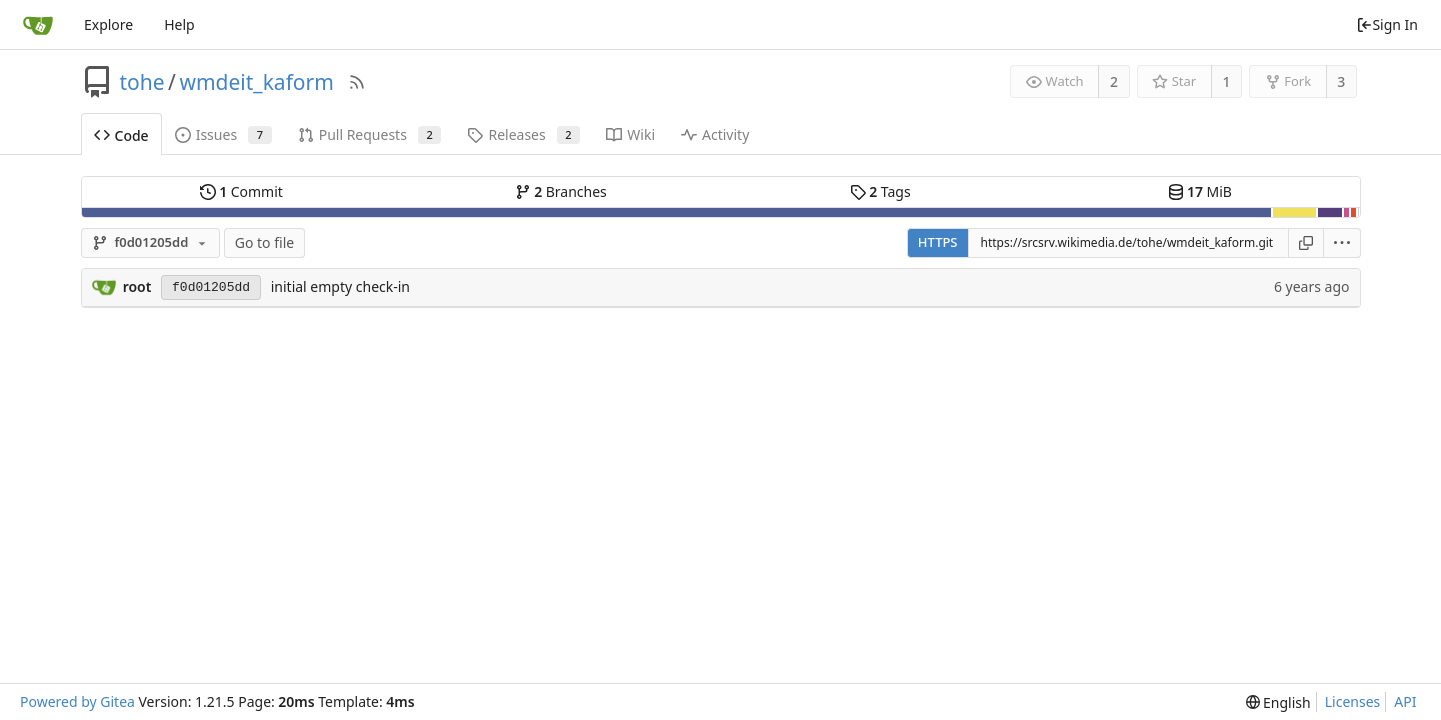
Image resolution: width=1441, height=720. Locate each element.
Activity (715, 134)
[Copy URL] (1306, 243)
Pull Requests (370, 134)
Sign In (1387, 24)
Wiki (630, 134)
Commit (241, 191)
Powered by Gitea (77, 701)
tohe (142, 82)
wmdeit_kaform (256, 82)
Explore (108, 24)
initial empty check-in (340, 286)
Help (179, 24)
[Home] (38, 25)
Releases (523, 134)
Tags (880, 191)
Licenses (1353, 701)
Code (121, 135)
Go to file (264, 242)
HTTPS (938, 242)
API (1405, 701)
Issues (223, 134)
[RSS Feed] (357, 82)
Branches (561, 191)
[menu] (1342, 243)
